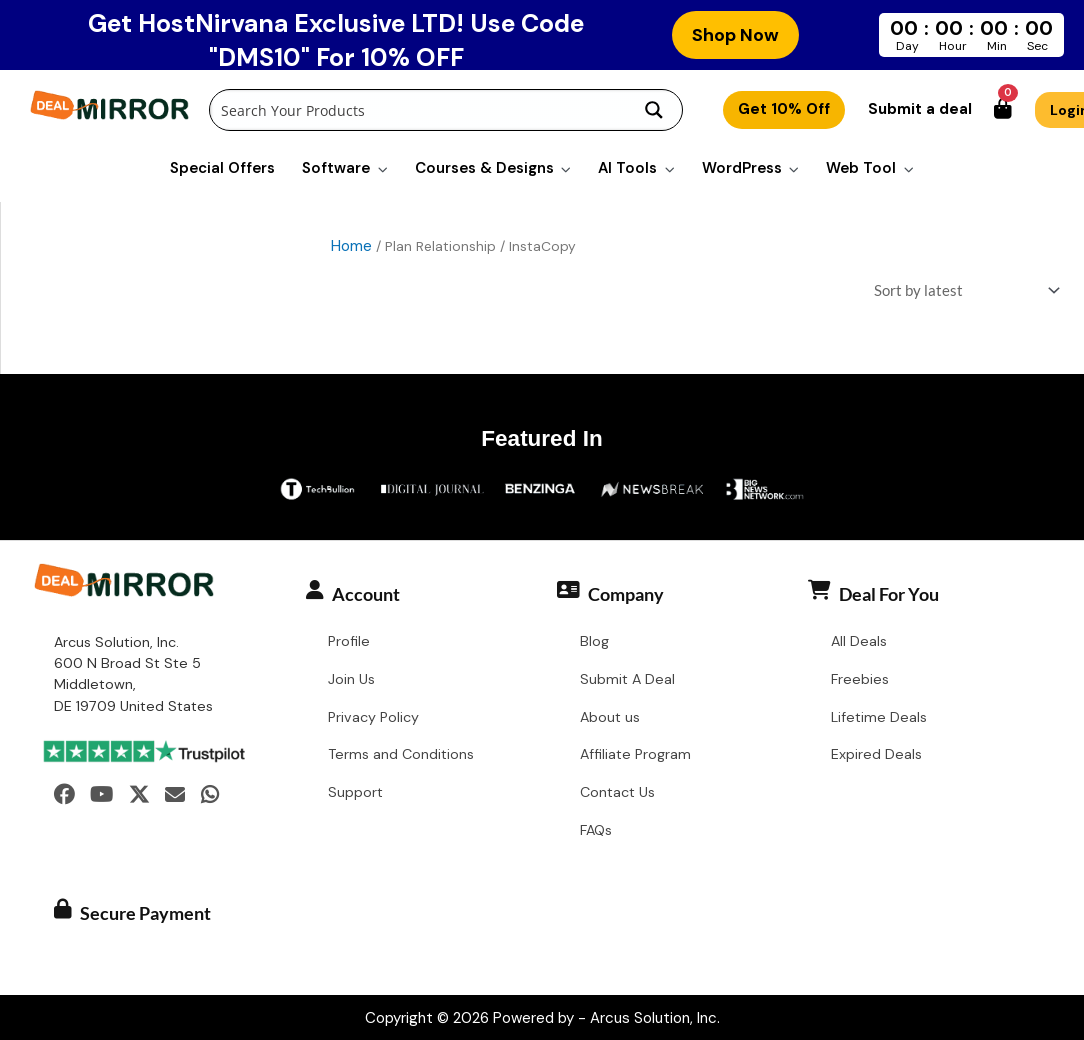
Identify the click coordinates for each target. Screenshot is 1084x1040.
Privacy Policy (373, 719)
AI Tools (627, 168)
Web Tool (861, 168)
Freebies (860, 681)
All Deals (859, 643)
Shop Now (735, 35)
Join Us (351, 681)
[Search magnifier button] (654, 110)
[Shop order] (962, 292)
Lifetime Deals (879, 719)
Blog (594, 643)
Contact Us (617, 794)
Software (336, 168)
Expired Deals (876, 757)
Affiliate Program (635, 757)
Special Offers (222, 168)
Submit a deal (920, 109)
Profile (349, 643)
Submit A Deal (627, 681)
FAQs (596, 832)
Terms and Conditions (401, 757)
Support (355, 794)
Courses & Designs (484, 168)
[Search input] (419, 110)
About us (610, 719)
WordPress (742, 168)
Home (352, 246)
